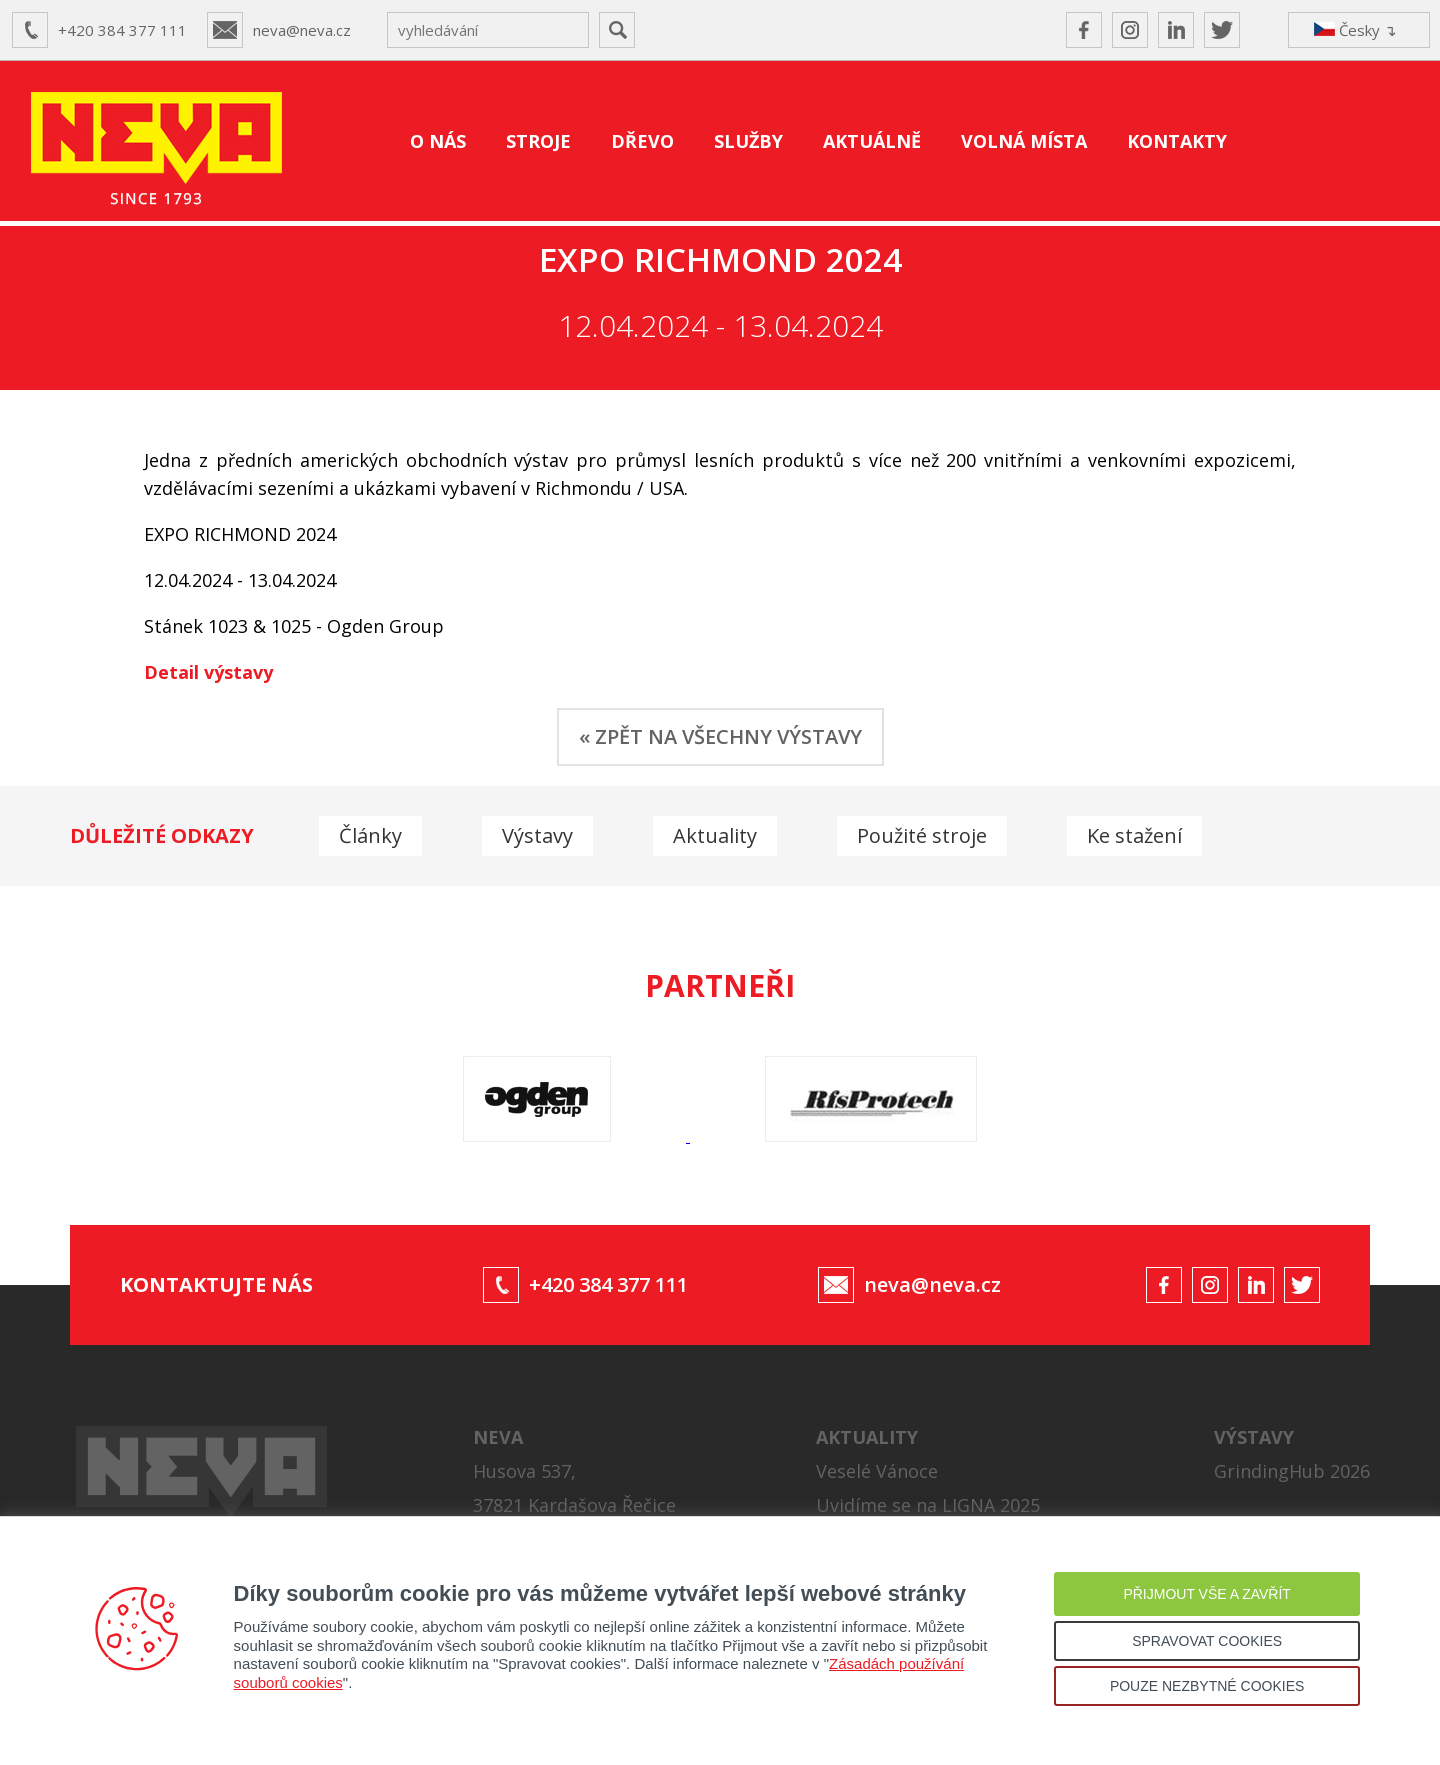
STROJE (538, 141)
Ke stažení (1134, 835)
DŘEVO (642, 141)
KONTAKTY (1177, 141)
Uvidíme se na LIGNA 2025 (928, 1505)
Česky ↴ (1355, 30)
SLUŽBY (748, 141)
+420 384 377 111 (122, 30)
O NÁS (438, 141)
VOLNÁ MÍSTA (1024, 141)
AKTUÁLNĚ (872, 141)
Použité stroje (922, 835)
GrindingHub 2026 (1292, 1471)
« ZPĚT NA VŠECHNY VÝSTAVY (720, 736)
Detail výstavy (208, 672)
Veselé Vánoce (877, 1471)
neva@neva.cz (302, 30)
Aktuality (715, 835)
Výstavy (537, 835)
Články (370, 835)
